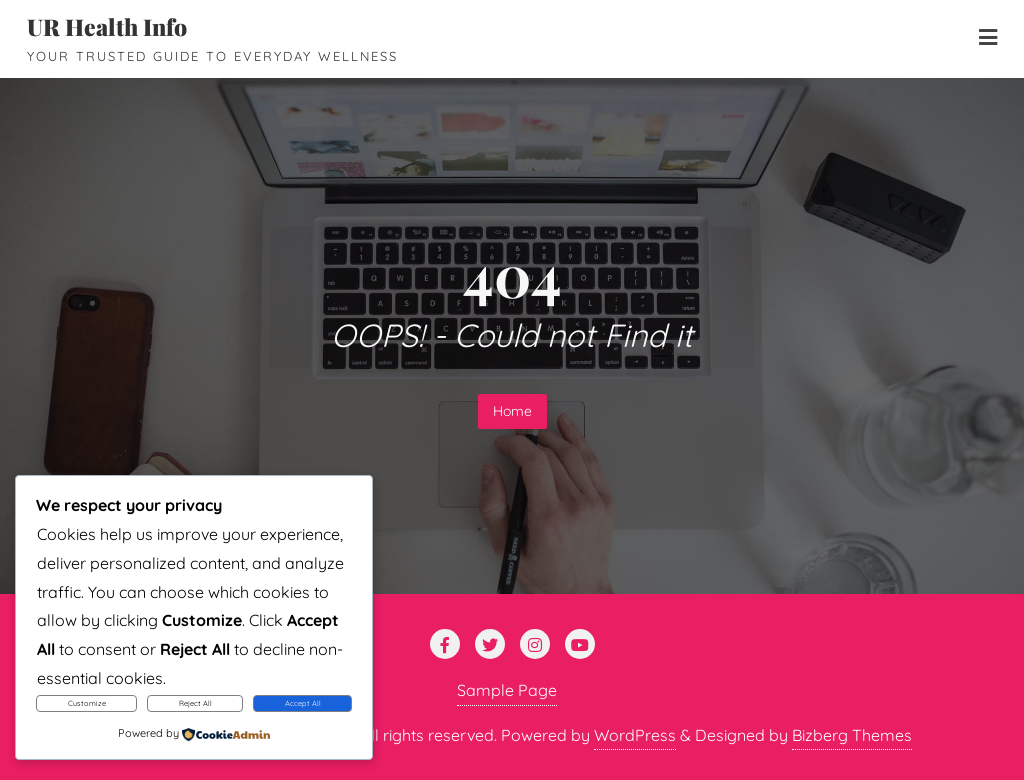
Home (512, 411)
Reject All (195, 703)
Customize (87, 703)
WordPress (635, 735)
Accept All (303, 703)
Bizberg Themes (852, 735)
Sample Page (507, 690)
